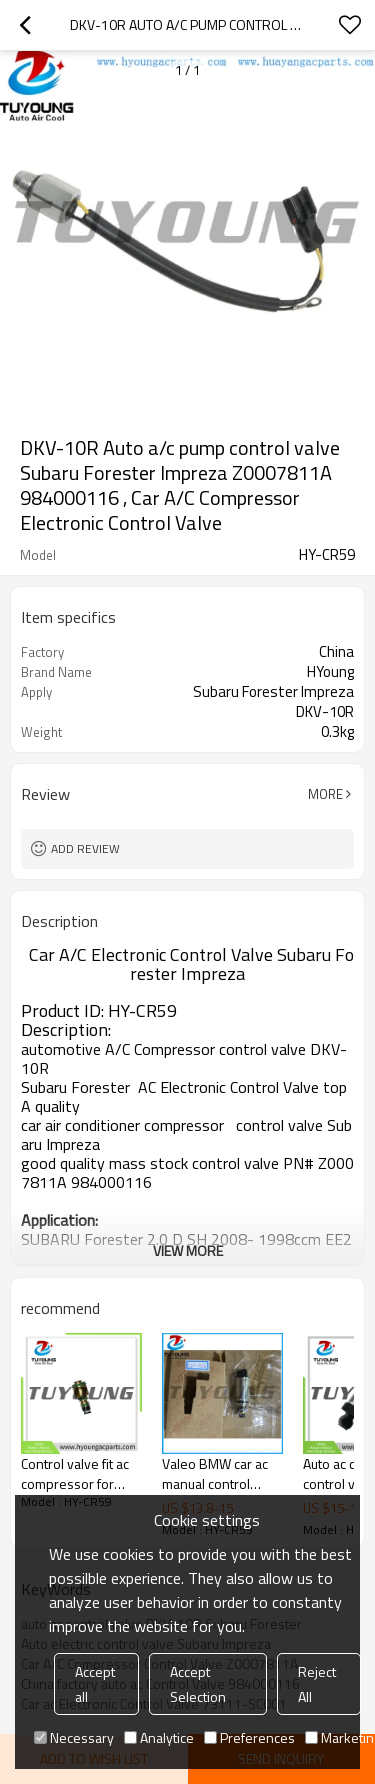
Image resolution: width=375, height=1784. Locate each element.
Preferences (249, 1737)
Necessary (74, 1737)
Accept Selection (198, 1684)
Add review (85, 848)
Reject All (317, 1684)
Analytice (159, 1737)
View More (188, 1250)
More (325, 794)
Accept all (95, 1684)
